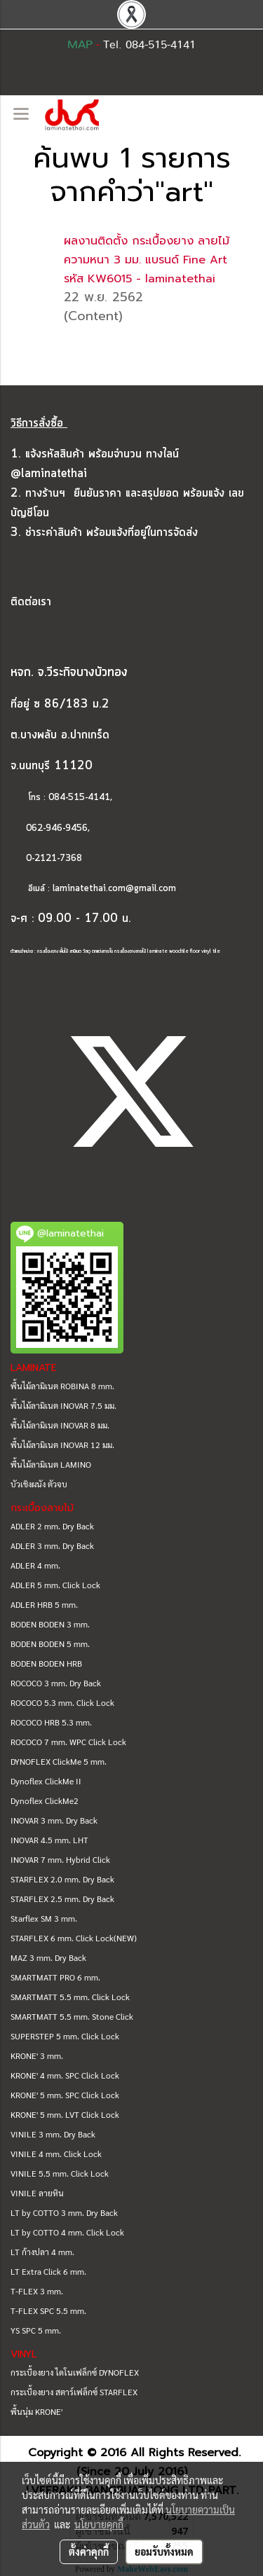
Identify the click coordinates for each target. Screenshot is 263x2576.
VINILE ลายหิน (37, 2192)
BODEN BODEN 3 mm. (50, 1624)
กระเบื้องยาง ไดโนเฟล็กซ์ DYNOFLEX (75, 2372)
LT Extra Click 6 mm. (48, 2271)
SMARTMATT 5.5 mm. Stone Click (72, 2016)
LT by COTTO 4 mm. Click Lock (67, 2232)
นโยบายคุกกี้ (98, 2524)
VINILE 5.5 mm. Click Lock (60, 2173)
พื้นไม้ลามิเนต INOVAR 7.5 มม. (63, 1405)
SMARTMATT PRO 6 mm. (55, 1977)
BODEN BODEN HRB (46, 1663)
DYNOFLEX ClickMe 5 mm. (59, 1761)
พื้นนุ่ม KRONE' (36, 2411)
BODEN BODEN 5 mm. (50, 1643)
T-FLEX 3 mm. (37, 2290)
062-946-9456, (50, 828)
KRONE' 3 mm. (37, 2055)
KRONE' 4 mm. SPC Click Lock (65, 2075)
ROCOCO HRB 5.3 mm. (51, 1722)
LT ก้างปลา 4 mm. (42, 2251)
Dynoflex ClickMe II (46, 1780)
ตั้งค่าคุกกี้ (89, 2551)
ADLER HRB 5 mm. (44, 1604)
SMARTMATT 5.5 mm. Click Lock (70, 1996)
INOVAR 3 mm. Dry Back (54, 1820)
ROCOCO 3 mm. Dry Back (56, 1682)
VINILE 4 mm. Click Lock (56, 2153)
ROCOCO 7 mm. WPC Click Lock (68, 1741)
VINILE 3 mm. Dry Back (53, 2134)
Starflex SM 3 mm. (44, 1918)
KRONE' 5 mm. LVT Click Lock (65, 2114)
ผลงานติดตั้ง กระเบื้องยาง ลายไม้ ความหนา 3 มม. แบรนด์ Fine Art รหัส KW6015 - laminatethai (146, 260)
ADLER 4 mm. (35, 1565)
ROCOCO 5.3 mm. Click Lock (62, 1702)
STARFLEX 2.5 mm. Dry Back (62, 1898)
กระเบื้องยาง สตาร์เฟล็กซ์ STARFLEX (74, 2391)
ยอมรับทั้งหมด (164, 2551)
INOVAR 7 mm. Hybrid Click (60, 1859)
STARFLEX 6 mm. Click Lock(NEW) (74, 1937)
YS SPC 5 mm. (36, 2330)
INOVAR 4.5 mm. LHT (49, 1839)
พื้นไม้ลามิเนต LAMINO (51, 1464)
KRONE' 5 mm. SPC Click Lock (65, 2094)
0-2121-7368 (54, 858)
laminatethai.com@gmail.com (114, 888)
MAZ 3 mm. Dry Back (48, 1957)
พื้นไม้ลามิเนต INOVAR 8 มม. (60, 1425)
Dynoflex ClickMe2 (45, 1800)
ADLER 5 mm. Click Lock (55, 1584)
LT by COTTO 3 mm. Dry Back (64, 2212)
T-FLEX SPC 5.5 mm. (48, 2310)
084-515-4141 (79, 797)
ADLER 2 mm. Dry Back (52, 1525)
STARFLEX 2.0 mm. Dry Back (62, 1879)
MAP (80, 44)
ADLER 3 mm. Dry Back (52, 1545)
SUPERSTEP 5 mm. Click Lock (65, 2035)
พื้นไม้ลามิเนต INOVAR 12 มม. (62, 1444)
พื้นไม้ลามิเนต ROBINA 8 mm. (62, 1385)
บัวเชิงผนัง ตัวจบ (39, 1483)
